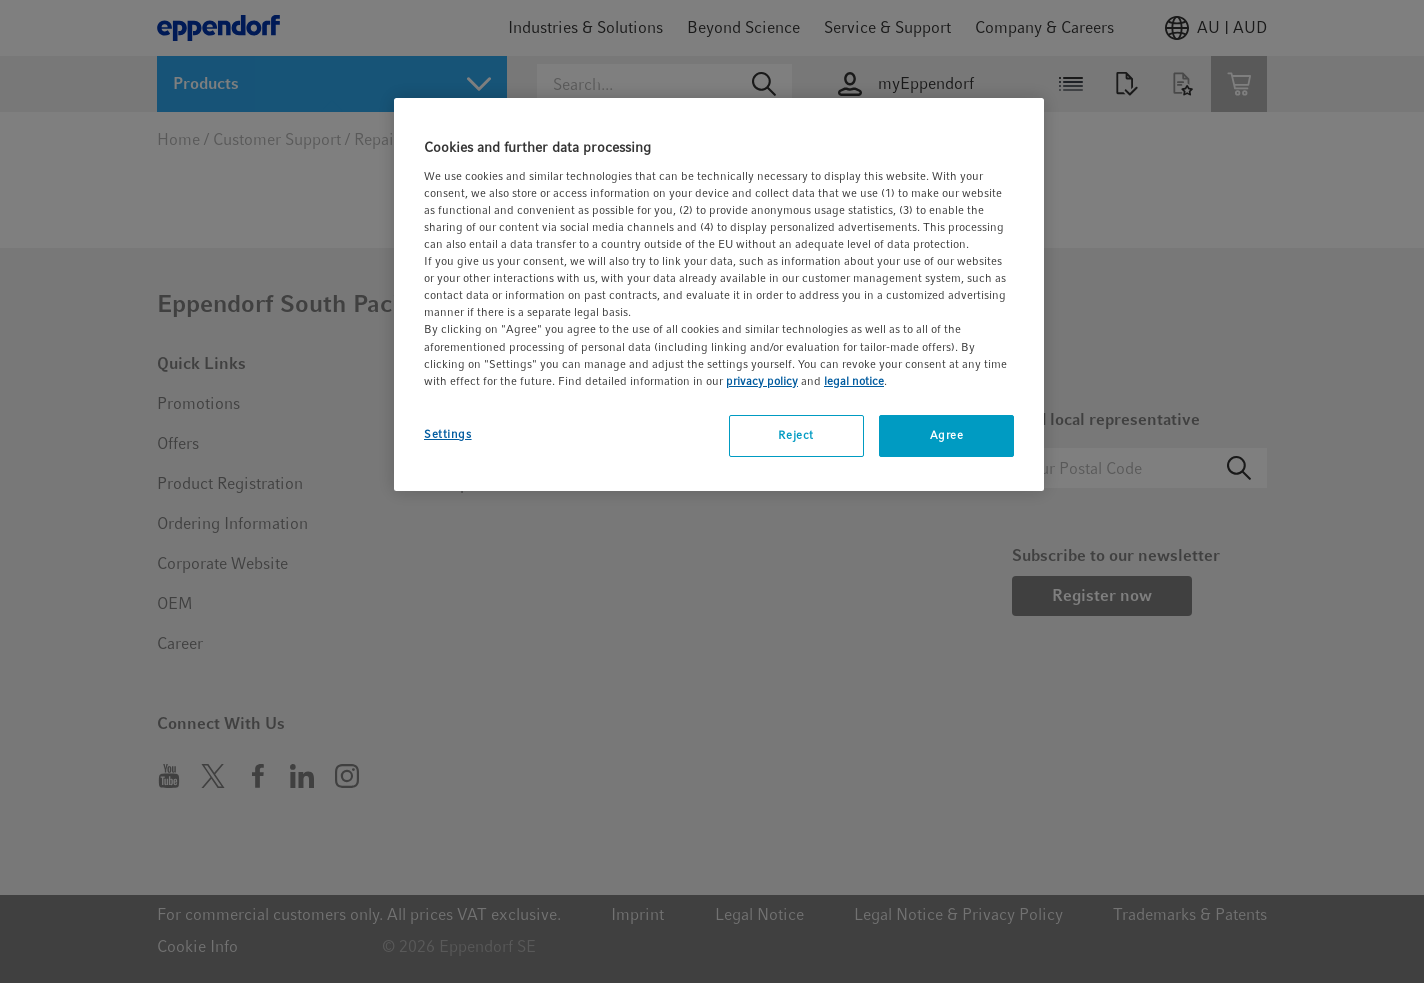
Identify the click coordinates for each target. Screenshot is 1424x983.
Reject (795, 435)
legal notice (854, 381)
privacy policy (762, 381)
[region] (719, 294)
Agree (947, 435)
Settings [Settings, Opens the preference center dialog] (448, 434)
